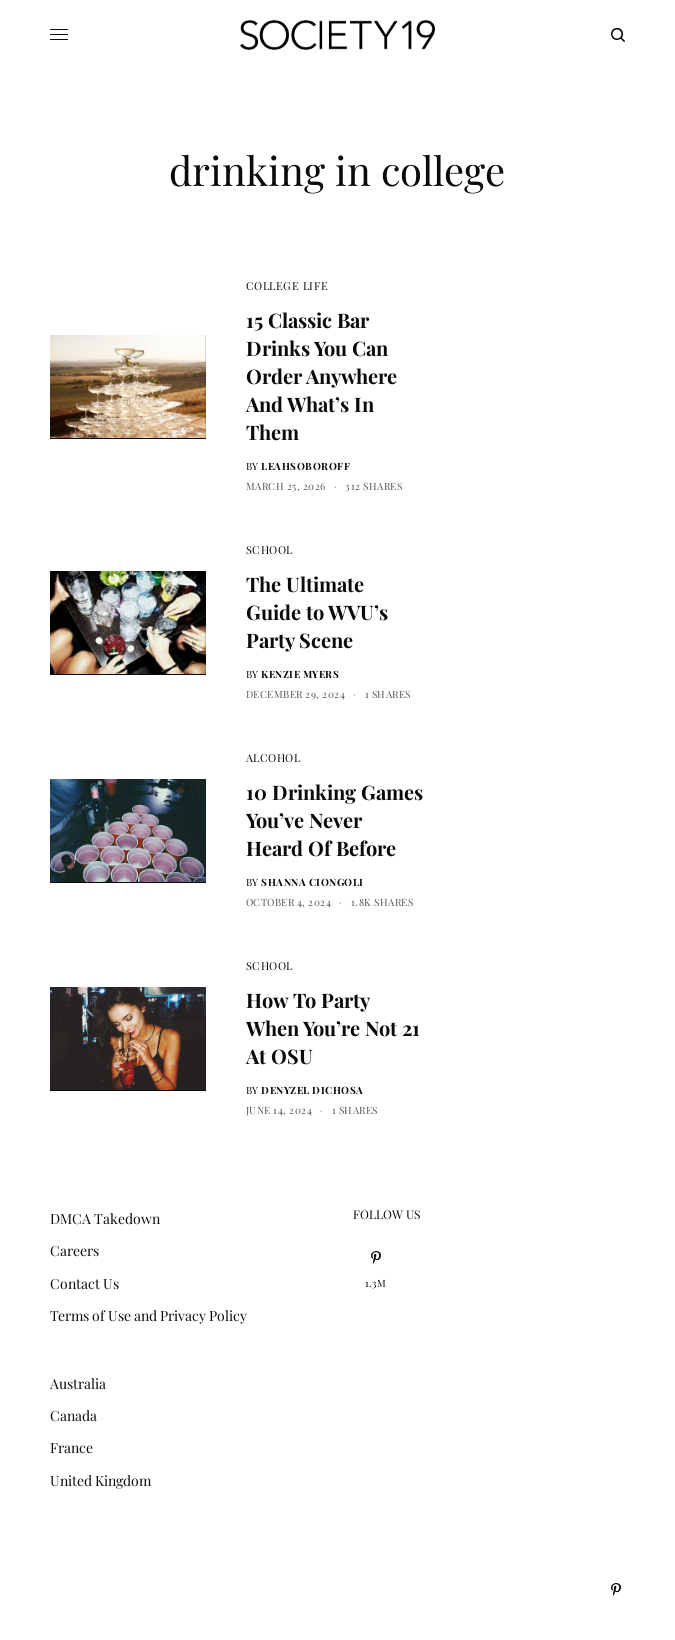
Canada (73, 1415)
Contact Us (84, 1283)
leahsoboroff (305, 466)
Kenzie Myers (300, 674)
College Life (287, 285)
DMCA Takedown (105, 1218)
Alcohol (273, 757)
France (71, 1447)
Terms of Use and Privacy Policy (148, 1315)
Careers (74, 1250)
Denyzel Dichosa (312, 1090)
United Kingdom (100, 1480)
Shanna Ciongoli (312, 882)
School (269, 549)
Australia (78, 1383)
